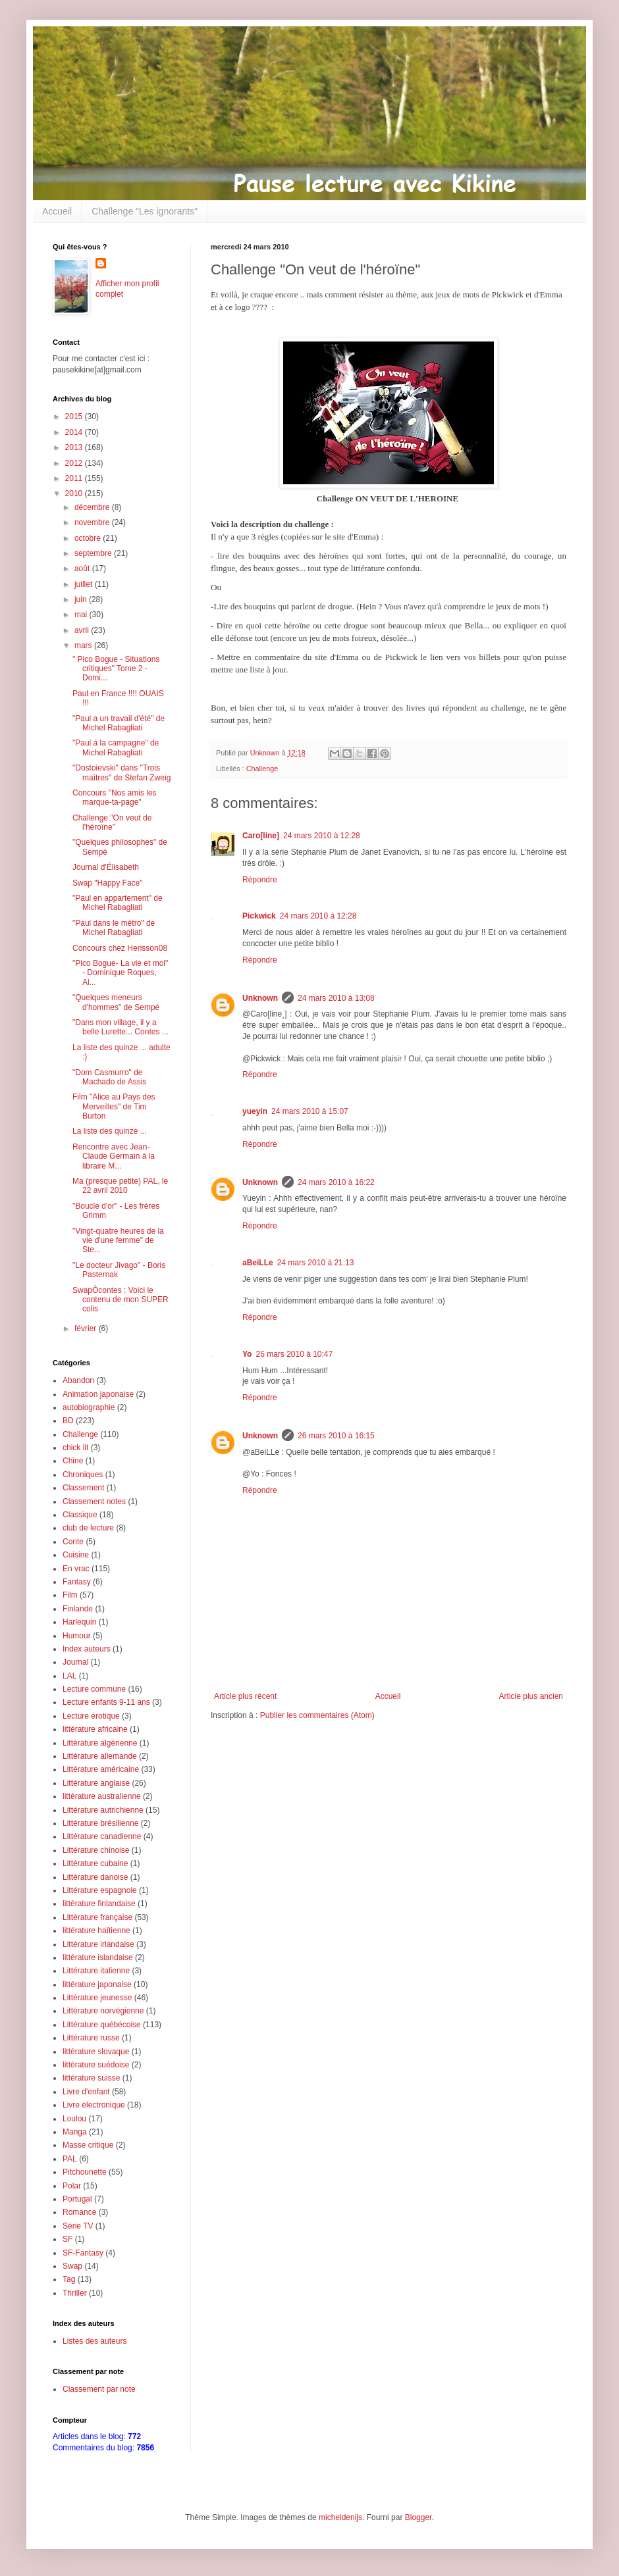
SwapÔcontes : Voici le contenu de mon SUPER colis (120, 1300)
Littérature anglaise (96, 1783)
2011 (75, 478)
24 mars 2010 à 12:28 (321, 835)
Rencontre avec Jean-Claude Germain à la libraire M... (113, 1156)
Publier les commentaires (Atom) (317, 1715)
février (86, 1328)
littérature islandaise (98, 1957)
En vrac (76, 1568)
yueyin (254, 1111)
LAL (69, 1675)
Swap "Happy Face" (107, 883)
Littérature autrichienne (103, 1810)
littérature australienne (102, 1796)
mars (84, 645)
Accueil (57, 211)
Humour (77, 1635)
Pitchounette (85, 2172)
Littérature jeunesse (97, 1997)
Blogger (418, 2517)
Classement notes (94, 1501)
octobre (88, 538)
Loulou (74, 2118)
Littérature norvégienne (103, 2010)
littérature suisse (91, 2078)
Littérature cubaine (95, 1863)
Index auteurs (87, 1649)
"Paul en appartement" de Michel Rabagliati (117, 903)
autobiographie (89, 1407)
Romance (79, 2212)
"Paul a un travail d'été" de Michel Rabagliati (118, 723)
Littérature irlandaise (98, 1944)
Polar (72, 2185)
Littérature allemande (100, 1756)
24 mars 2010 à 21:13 (315, 1262)
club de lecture (88, 1527)
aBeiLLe (257, 1262)
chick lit (75, 1447)
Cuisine (76, 1554)
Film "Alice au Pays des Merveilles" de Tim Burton (113, 1106)
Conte (73, 1541)
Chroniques (83, 1474)
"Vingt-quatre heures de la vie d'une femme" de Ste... (118, 1240)
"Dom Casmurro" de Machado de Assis (109, 1077)
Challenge (262, 768)
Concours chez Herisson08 (119, 948)
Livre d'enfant (86, 2091)
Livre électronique (94, 2104)
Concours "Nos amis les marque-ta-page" (114, 797)
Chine (73, 1460)
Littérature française (97, 1917)
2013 (75, 447)
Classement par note (99, 2389)
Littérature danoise (95, 1877)
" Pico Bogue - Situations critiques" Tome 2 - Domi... (115, 669)
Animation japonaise (98, 1394)
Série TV (78, 2226)
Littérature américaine (101, 1769)
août (83, 568)
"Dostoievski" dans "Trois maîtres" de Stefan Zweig (121, 772)
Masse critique (88, 2145)
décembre (93, 507)
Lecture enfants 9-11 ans (106, 1702)
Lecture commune (94, 1689)
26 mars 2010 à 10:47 (294, 1354)
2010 (75, 493)
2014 (75, 432)
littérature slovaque (96, 2051)
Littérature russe (91, 2037)
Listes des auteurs (94, 2341)
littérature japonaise (97, 1984)
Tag (69, 2279)
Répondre (259, 879)
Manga (75, 2131)
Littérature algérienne (100, 1743)
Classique (80, 1514)
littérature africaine (95, 1729)
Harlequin (79, 1622)
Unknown (260, 998)
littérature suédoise (96, 2064)
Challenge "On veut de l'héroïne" (111, 822)
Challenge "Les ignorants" (145, 211)
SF (67, 2239)
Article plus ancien (531, 1696)
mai (82, 614)
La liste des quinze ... (109, 1131)
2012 (75, 463)
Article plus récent (245, 1696)
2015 (75, 416)
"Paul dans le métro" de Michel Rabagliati (113, 928)
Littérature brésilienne (100, 1823)
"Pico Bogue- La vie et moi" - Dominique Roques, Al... (120, 973)
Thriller (75, 2293)
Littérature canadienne (102, 1836)
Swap (72, 2266)
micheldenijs (340, 2517)
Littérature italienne (96, 1970)
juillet (84, 584)
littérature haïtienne (96, 1930)
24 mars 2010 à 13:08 (336, 998)
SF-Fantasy (83, 2253)
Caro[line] (260, 835)
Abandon (78, 1380)
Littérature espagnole (100, 1890)
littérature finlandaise (99, 1903)
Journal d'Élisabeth (105, 867)
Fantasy (77, 1581)
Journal (75, 1662)
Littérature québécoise (102, 2024)
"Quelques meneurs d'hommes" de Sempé (115, 1002)
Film (70, 1595)
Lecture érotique (91, 1716)
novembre (93, 522)
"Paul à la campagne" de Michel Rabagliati (115, 747)
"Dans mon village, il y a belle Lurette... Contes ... (120, 1027)
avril (82, 630)
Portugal (77, 2199)
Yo (247, 1354)
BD (68, 1420)
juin (81, 599)
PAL (70, 2158)
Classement (83, 1487)
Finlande (78, 1608)
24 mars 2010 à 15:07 (309, 1111)
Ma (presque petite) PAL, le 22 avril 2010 (120, 1185)
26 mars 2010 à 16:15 (336, 1435)
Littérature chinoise (96, 1850)
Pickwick (259, 916)
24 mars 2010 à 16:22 (336, 1182)
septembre (94, 553)
